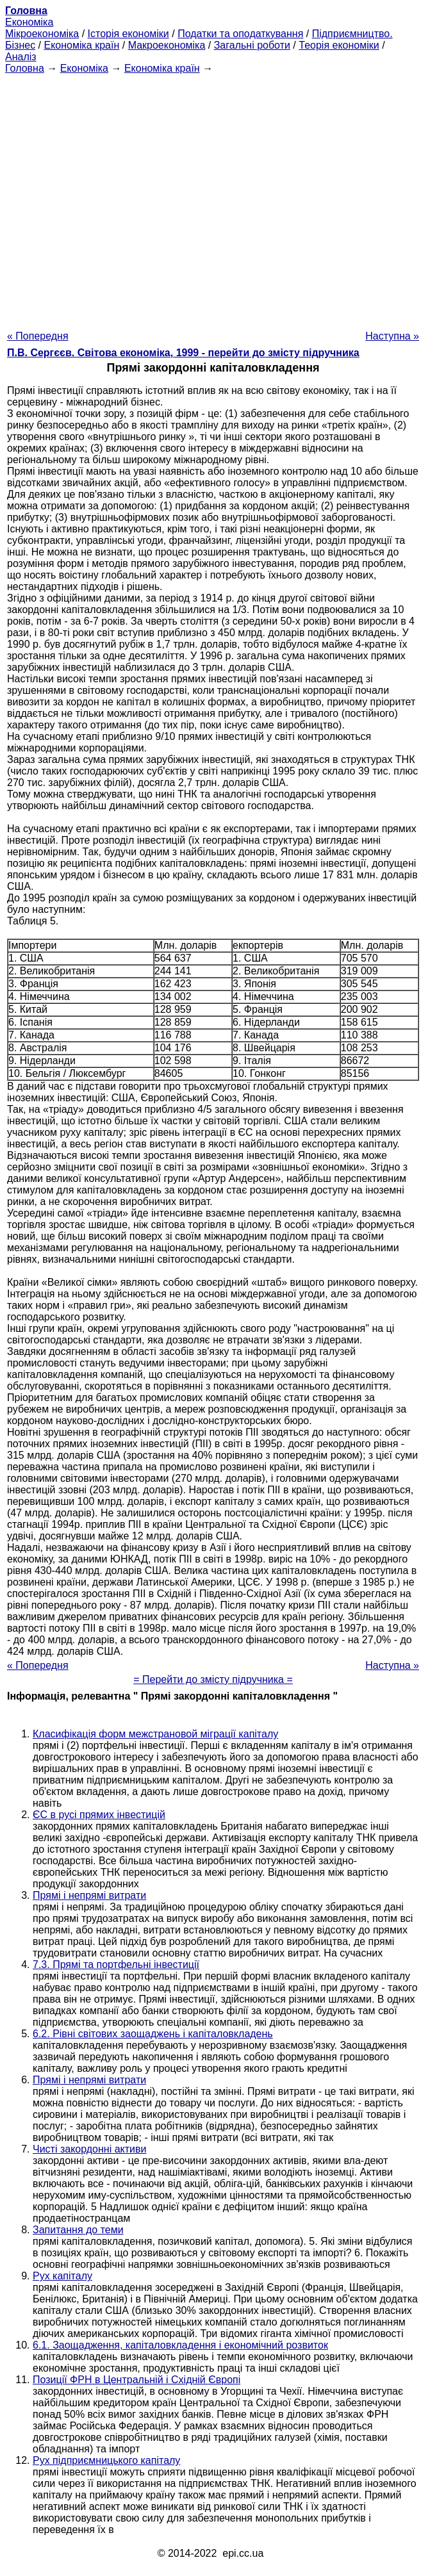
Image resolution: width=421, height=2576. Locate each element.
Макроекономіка (167, 45)
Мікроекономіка (42, 33)
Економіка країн (81, 45)
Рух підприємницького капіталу (106, 2460)
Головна (24, 68)
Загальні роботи (252, 45)
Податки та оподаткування (240, 33)
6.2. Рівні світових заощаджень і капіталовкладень (153, 2033)
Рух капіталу (62, 2275)
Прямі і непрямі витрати (89, 1895)
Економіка (29, 22)
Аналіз (21, 56)
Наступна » (392, 336)
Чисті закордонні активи (89, 2149)
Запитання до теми (78, 2229)
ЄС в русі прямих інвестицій (99, 1814)
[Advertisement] (208, 198)
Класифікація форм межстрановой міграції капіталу (155, 1733)
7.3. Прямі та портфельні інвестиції (116, 1964)
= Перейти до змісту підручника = (213, 1679)
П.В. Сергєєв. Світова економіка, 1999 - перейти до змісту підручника (183, 352)
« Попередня (38, 336)
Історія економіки (128, 33)
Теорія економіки (339, 45)
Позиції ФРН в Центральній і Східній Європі (136, 2379)
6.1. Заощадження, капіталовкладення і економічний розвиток (180, 2345)
